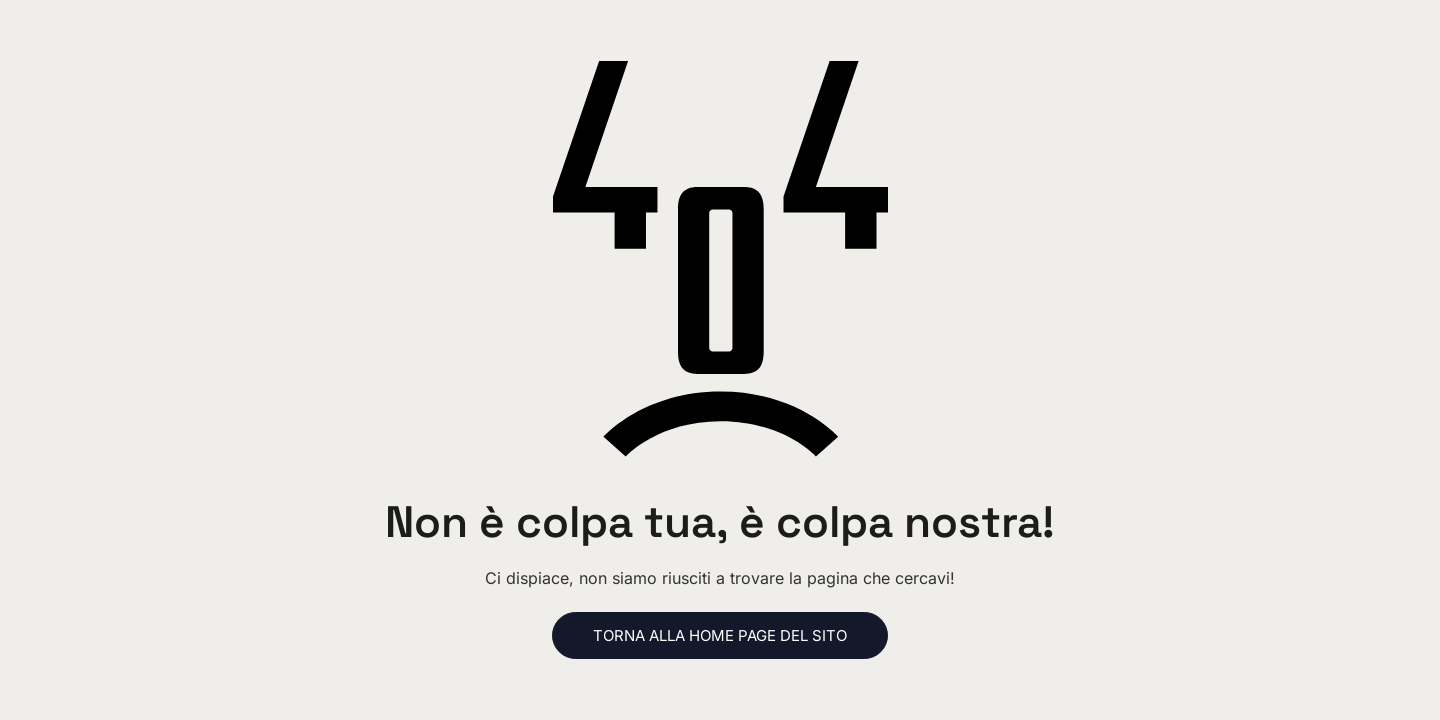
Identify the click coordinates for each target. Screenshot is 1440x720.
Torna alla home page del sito (720, 635)
